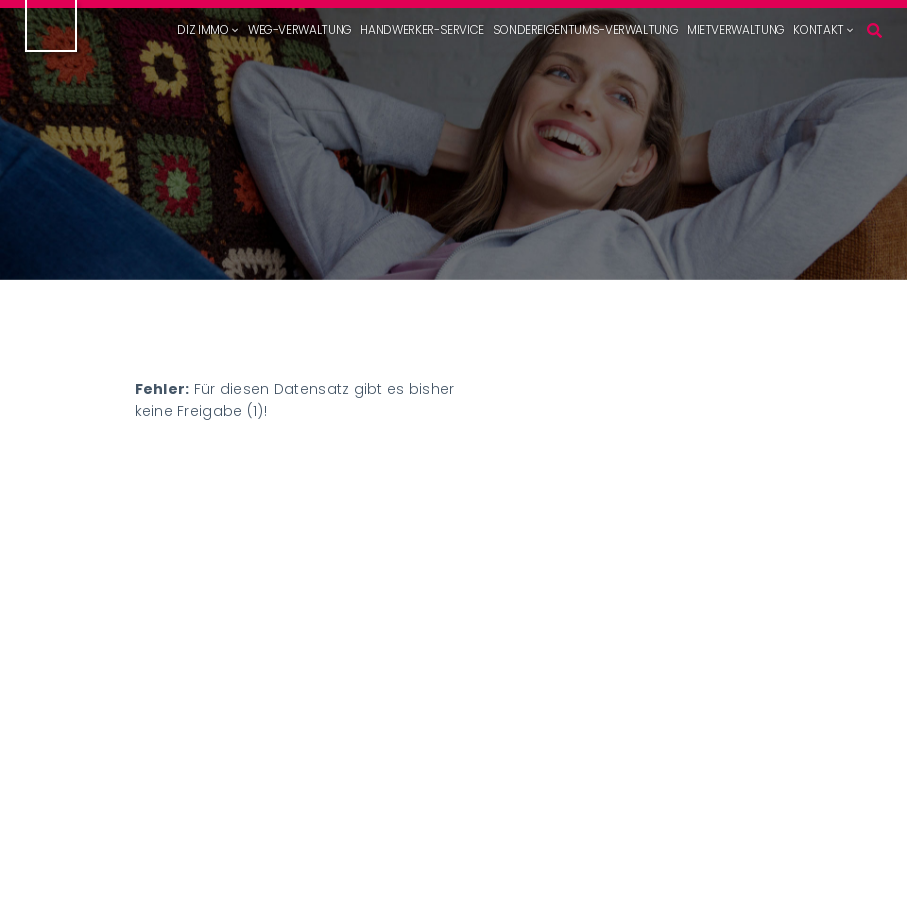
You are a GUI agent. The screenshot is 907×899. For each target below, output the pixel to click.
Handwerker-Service (422, 30)
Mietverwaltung (736, 30)
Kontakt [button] (818, 30)
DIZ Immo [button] (202, 30)
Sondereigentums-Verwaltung (586, 30)
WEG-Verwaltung (300, 30)
